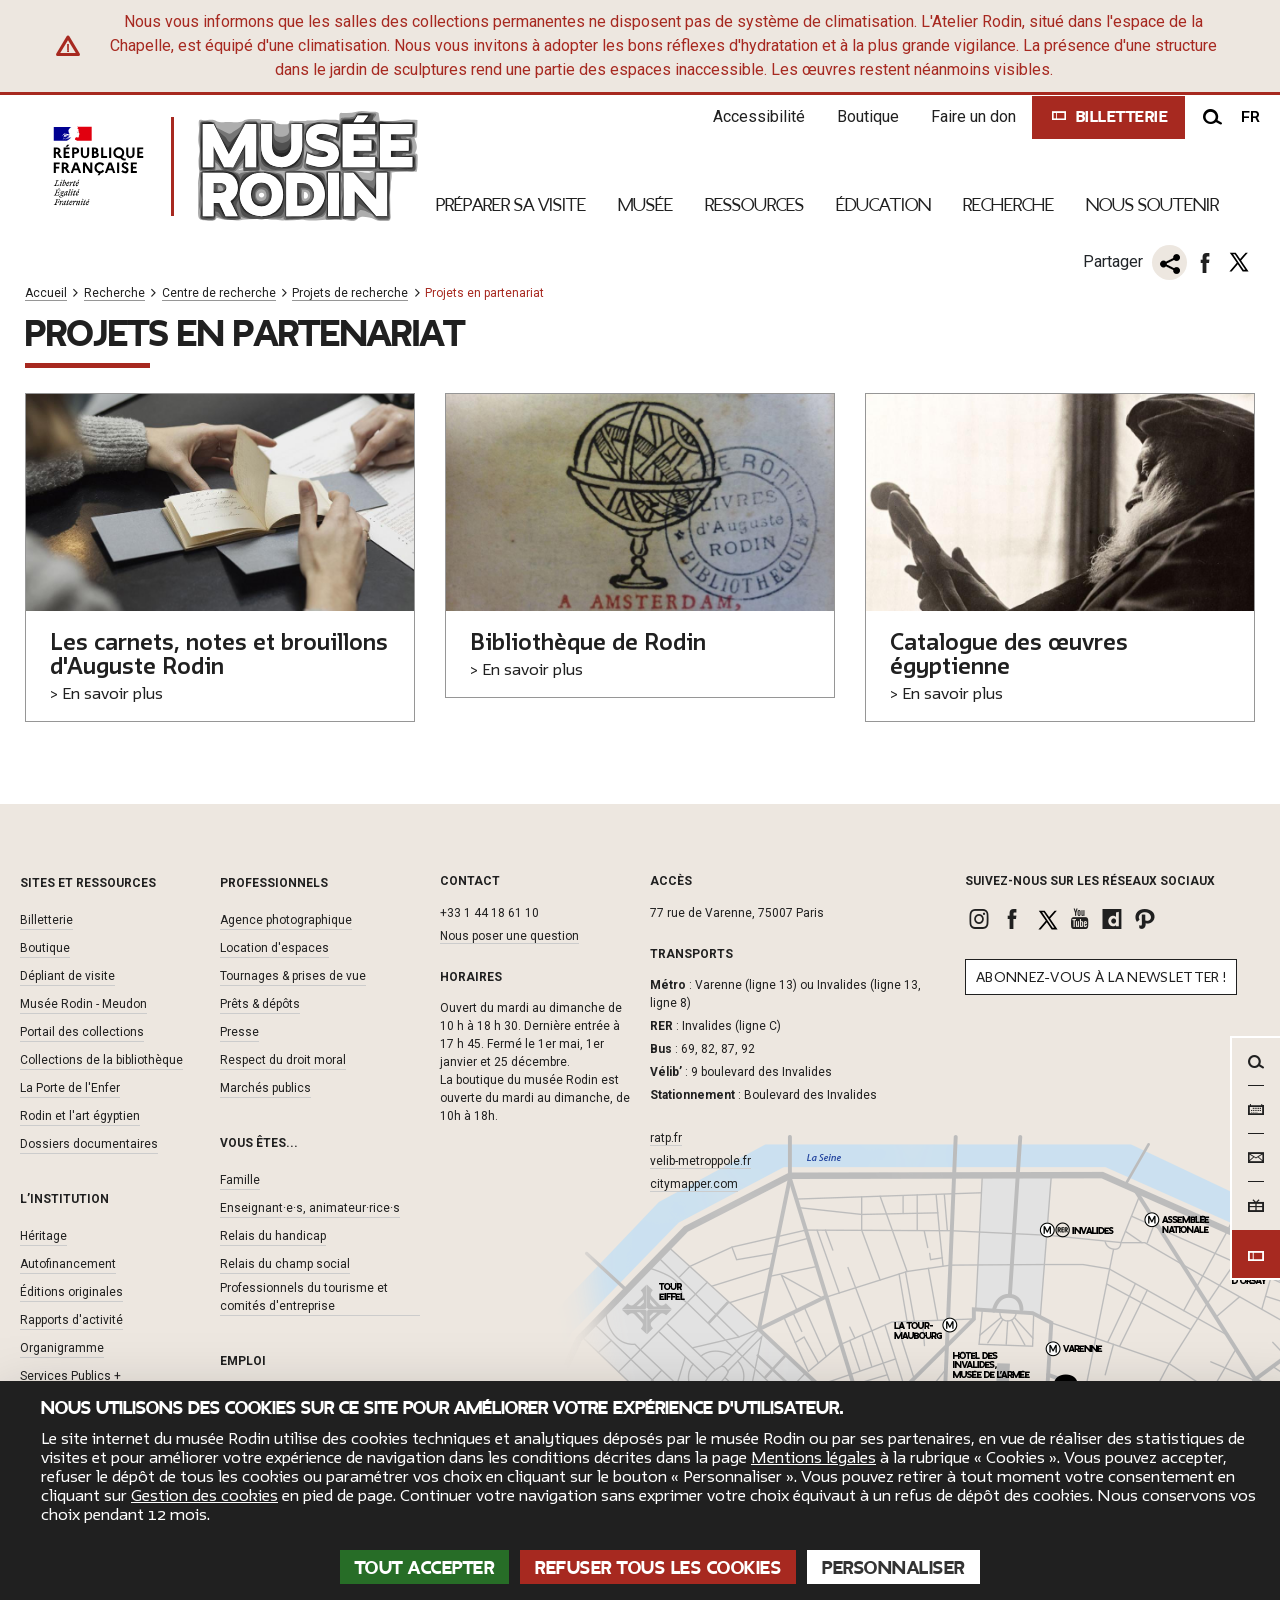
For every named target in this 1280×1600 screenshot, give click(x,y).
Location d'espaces (274, 948)
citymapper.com (694, 1184)
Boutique (868, 116)
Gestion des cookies (204, 1496)
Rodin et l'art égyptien (80, 1116)
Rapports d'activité (71, 1320)
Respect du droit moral (283, 1060)
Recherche (114, 293)
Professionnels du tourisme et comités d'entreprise (304, 1297)
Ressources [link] (754, 205)
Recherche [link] (1008, 205)
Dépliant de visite (67, 976)
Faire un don (973, 116)
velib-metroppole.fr (700, 1161)
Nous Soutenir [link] (1152, 205)
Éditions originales (71, 1292)
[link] (981, 919)
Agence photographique (286, 920)
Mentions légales (813, 1458)
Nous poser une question (509, 936)
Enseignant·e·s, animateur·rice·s (310, 1208)
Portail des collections (82, 1032)
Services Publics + (70, 1376)
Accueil (46, 293)
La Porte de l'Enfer (70, 1088)
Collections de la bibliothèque (101, 1060)
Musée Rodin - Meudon (83, 1004)
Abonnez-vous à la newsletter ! (1101, 977)
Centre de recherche (219, 293)
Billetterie (46, 920)
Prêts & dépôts (260, 1004)
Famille (240, 1180)
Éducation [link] (883, 205)
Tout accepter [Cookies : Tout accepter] (425, 1568)
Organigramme (62, 1348)
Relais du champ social (285, 1264)
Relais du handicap (273, 1236)
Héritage (43, 1236)
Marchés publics (265, 1088)
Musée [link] (645, 205)
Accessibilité (759, 116)
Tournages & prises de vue (293, 976)
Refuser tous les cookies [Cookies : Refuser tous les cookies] (658, 1568)
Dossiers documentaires (89, 1144)
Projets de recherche (350, 293)
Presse (239, 1032)
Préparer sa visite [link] (511, 205)
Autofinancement (68, 1264)
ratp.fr (666, 1138)
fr (1250, 117)
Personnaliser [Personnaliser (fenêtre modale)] (893, 1568)
